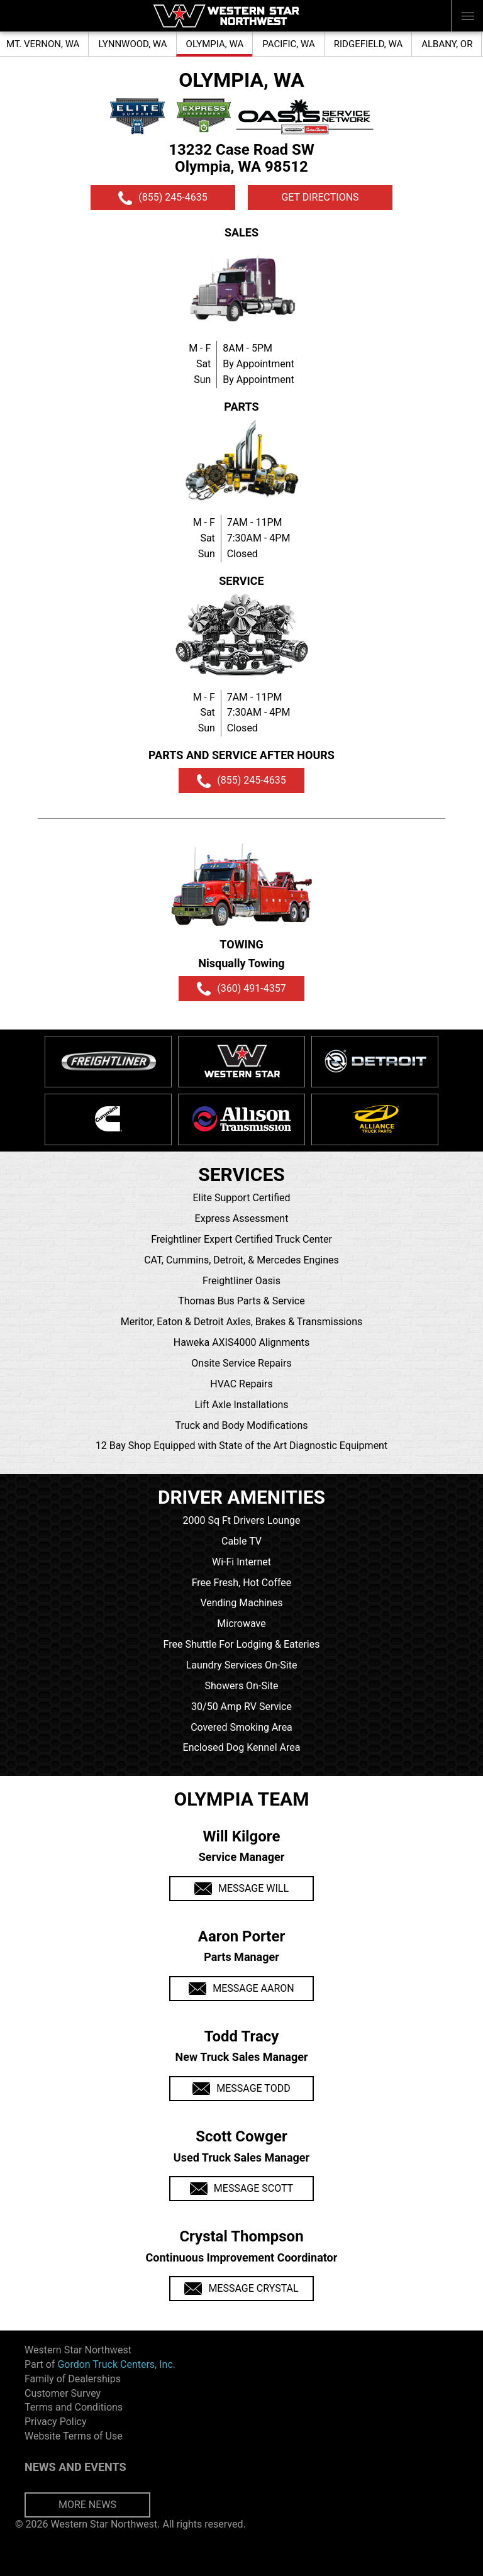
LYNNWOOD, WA (132, 44)
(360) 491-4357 (241, 989)
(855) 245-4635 (162, 198)
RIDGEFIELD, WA (368, 44)
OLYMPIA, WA (215, 44)
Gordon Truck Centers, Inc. (116, 2364)
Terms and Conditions (74, 2407)
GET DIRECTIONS (319, 197)
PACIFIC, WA (288, 44)
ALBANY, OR (446, 44)
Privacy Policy (56, 2422)
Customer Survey (63, 2393)
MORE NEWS (87, 2505)
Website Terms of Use (74, 2436)
